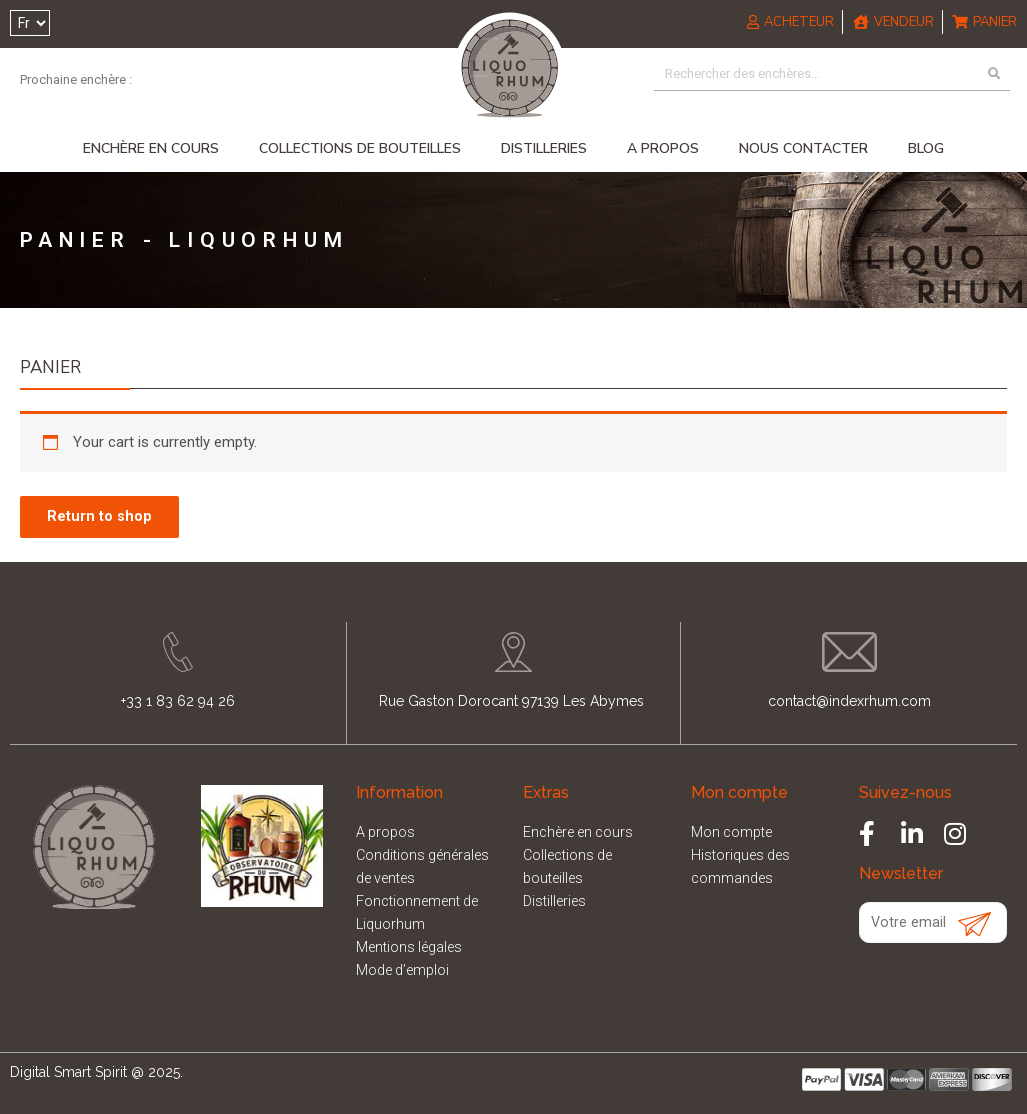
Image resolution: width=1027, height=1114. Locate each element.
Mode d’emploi (406, 970)
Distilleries (544, 150)
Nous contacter (803, 150)
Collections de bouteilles (360, 150)
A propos (663, 150)
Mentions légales (413, 948)
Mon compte (734, 838)
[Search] (993, 76)
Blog (926, 150)
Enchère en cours (151, 150)
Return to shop (102, 520)
